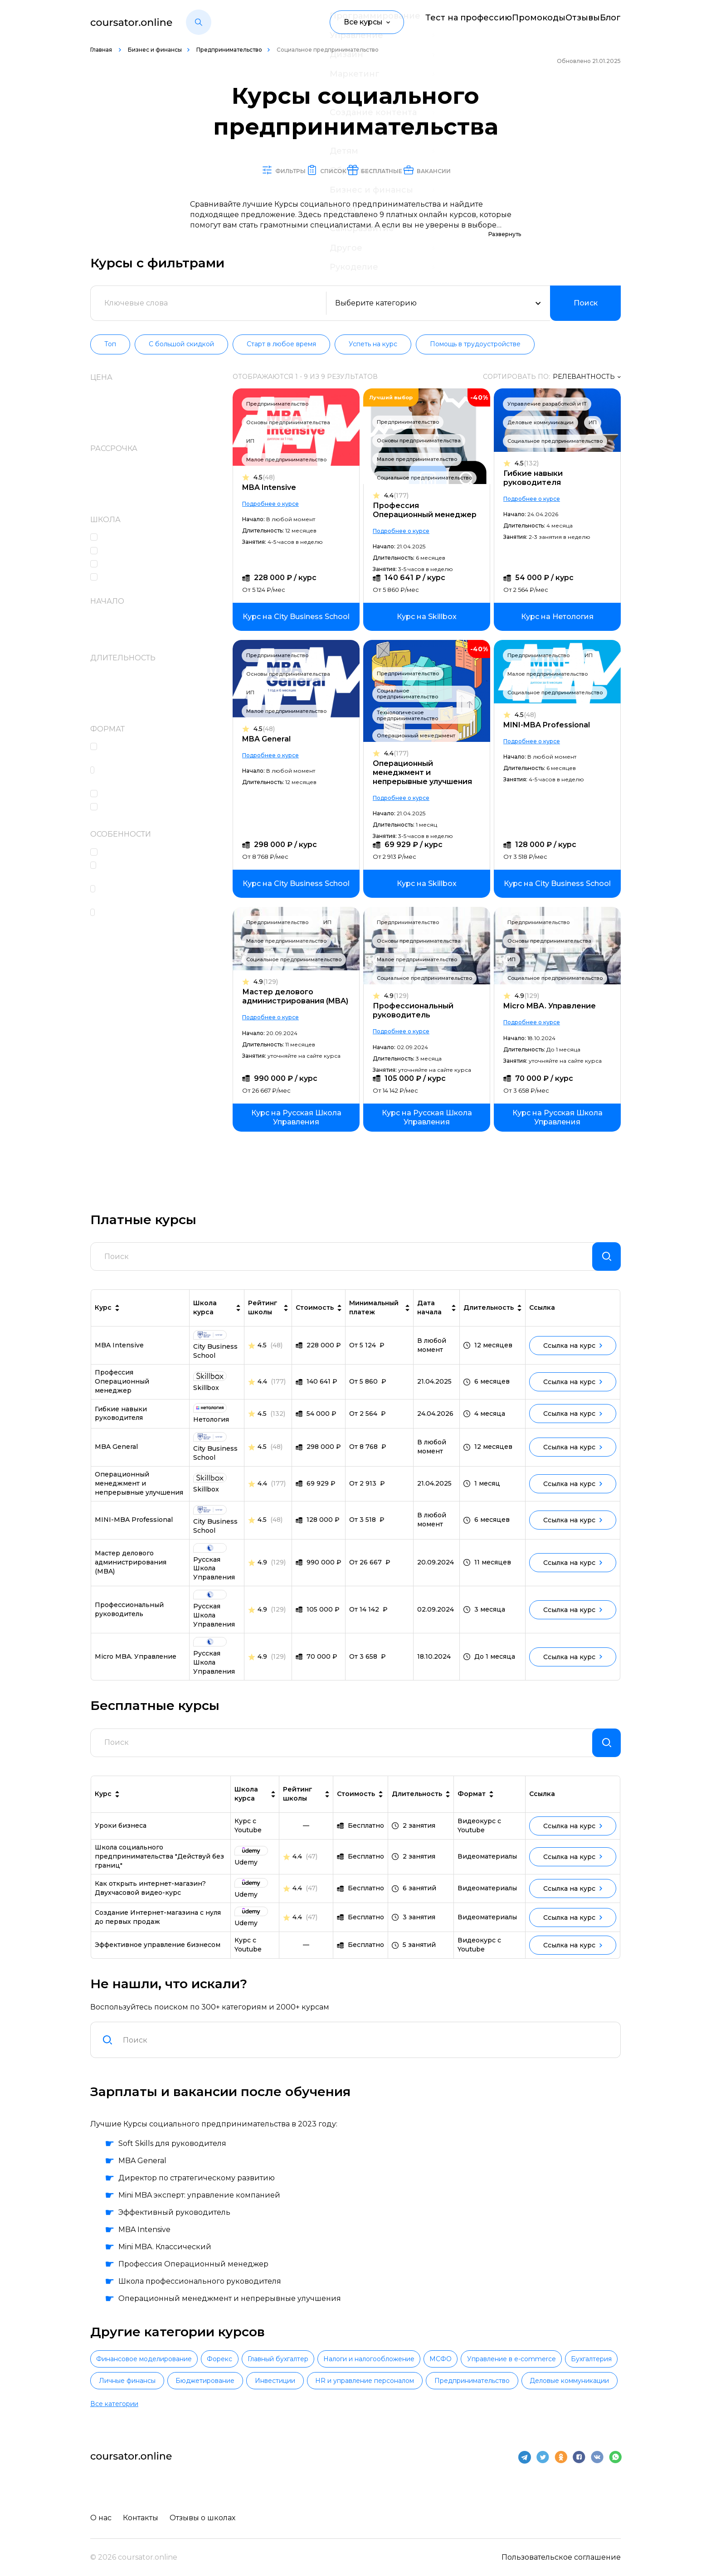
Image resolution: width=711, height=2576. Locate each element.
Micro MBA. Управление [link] (135, 1664)
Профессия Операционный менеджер (427, 510)
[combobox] (366, 2055)
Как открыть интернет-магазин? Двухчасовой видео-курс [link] (150, 1903)
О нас (101, 2515)
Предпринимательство (229, 49)
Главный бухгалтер (357, 2375)
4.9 (270, 982)
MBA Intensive (274, 488)
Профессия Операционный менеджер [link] (122, 1389)
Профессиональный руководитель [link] (129, 1617)
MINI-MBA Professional (546, 725)
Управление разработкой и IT (547, 404)
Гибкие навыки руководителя (533, 478)
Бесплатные (397, 170)
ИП (255, 441)
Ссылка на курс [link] (572, 1353)
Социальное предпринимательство (426, 478)
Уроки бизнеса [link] (120, 1840)
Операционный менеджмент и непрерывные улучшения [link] (139, 1491)
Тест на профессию (431, 22)
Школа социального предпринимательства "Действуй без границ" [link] (159, 1871)
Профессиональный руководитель (415, 1011)
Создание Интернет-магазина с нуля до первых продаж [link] (158, 1932)
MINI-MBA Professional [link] (134, 1527)
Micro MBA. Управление (549, 1006)
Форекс (267, 2375)
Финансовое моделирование (160, 2375)
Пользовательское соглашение (561, 2555)
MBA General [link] (116, 1454)
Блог (612, 22)
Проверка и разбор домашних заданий (161, 871)
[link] (300, 617)
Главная (101, 49)
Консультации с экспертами (158, 852)
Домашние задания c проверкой (145, 752)
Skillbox (118, 551)
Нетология (124, 564)
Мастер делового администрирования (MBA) (300, 997)
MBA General (271, 739)
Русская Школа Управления (157, 577)
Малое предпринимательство (291, 460)
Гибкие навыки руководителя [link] (121, 1421)
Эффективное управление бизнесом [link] (157, 1960)
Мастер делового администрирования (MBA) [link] (130, 1570)
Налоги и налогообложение (480, 2375)
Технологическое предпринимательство (409, 716)
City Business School (140, 537)
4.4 (398, 496)
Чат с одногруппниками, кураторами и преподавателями (164, 918)
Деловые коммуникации (540, 423)
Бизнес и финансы (155, 49)
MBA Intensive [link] (119, 1353)
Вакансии (490, 170)
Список (309, 170)
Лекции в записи (137, 807)
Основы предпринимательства (293, 423)
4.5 (268, 478)
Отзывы (568, 22)
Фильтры (228, 170)
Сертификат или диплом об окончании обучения (155, 894)
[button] (198, 22)
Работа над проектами (147, 794)
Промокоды (511, 22)
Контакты (143, 2515)
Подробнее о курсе (275, 504)
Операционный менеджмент (418, 736)
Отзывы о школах (207, 2515)
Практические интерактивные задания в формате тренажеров (162, 775)
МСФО (585, 2375)
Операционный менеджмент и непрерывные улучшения (424, 773)
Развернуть (504, 234)
